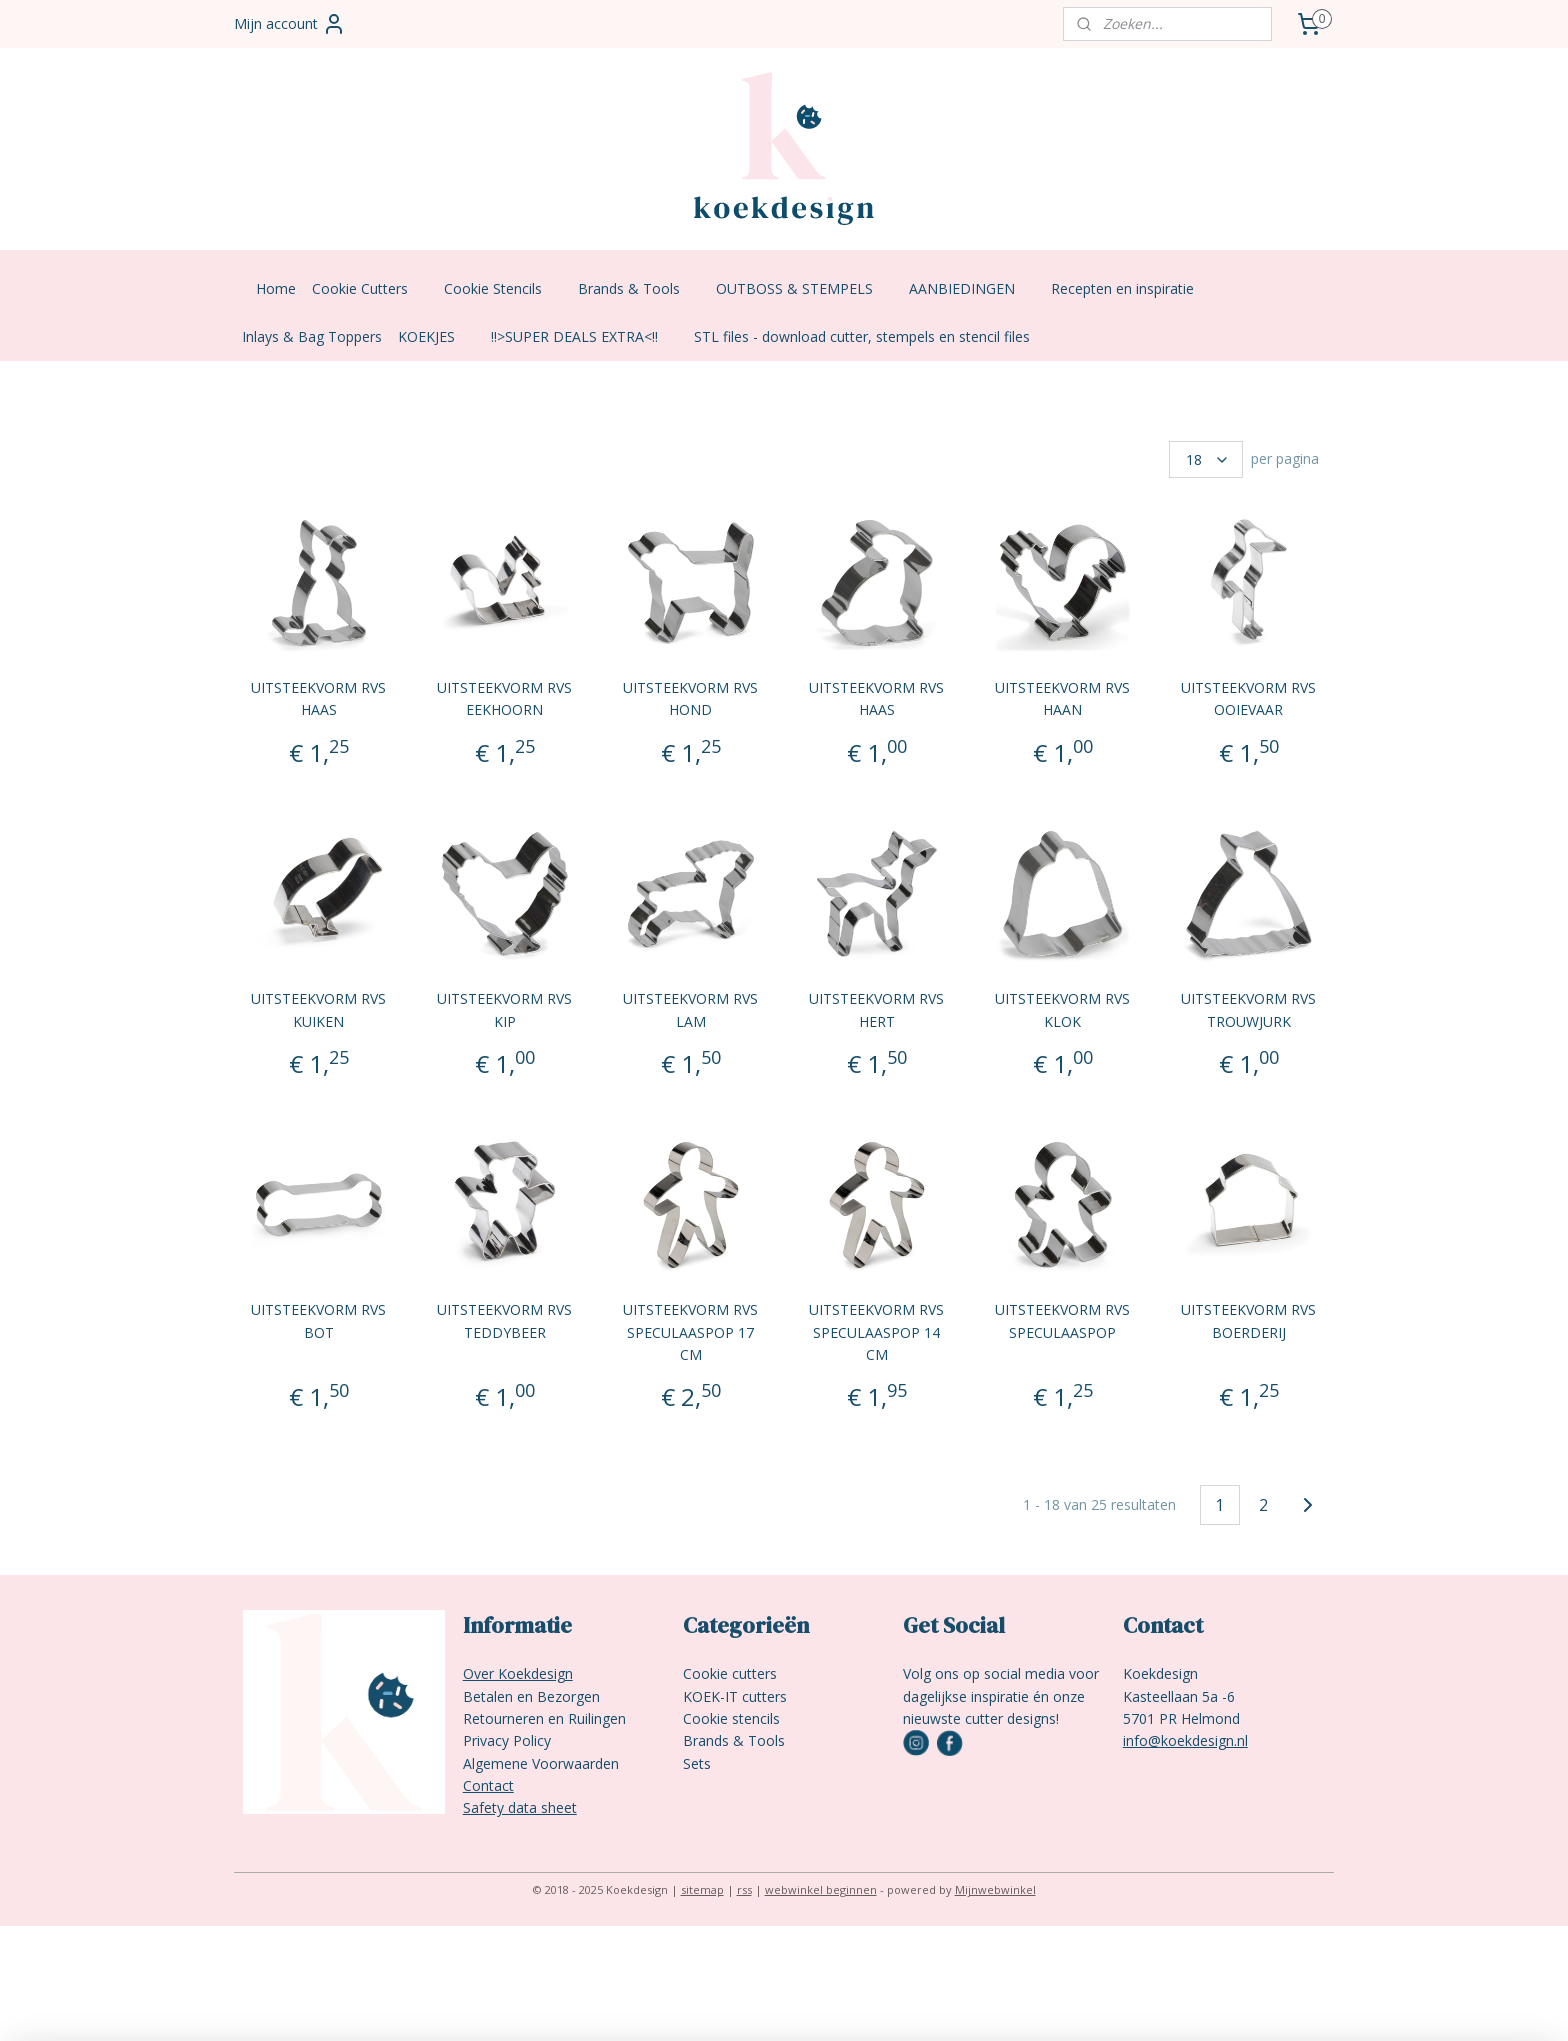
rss (744, 1889)
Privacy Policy (507, 1740)
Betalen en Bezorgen (531, 1696)
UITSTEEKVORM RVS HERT (876, 1009)
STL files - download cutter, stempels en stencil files (862, 336)
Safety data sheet (520, 1807)
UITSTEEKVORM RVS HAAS (318, 698)
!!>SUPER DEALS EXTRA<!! (584, 336)
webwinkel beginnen (821, 1889)
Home (276, 288)
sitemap (702, 1889)
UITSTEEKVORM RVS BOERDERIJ (1249, 1320)
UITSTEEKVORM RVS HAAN (1063, 698)
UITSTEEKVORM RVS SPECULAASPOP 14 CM (876, 1332)
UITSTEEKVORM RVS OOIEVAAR (1249, 698)
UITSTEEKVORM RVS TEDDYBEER (504, 1320)
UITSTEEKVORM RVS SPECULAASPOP (1063, 1320)
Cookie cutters (730, 1673)
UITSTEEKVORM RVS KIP (504, 1009)
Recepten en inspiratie (1132, 288)
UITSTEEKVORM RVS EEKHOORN (504, 698)
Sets (697, 1763)
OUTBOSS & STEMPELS (804, 288)
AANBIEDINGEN (972, 288)
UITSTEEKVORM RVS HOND (690, 698)
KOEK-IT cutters (735, 1696)
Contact (488, 1785)
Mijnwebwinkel (995, 1889)
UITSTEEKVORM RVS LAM (690, 1009)
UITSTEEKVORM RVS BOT (318, 1320)
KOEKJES (436, 336)
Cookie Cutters (370, 288)
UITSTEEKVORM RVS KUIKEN (318, 1009)
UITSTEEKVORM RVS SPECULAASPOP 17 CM (690, 1332)
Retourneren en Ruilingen (544, 1718)
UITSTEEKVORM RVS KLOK (1063, 1009)
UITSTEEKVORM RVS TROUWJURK (1249, 1009)
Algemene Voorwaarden (541, 1763)
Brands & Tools (639, 288)
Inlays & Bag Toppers (312, 336)
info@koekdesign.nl (1185, 1740)
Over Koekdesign (518, 1673)
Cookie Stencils (503, 288)
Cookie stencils (731, 1718)
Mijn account (290, 24)
